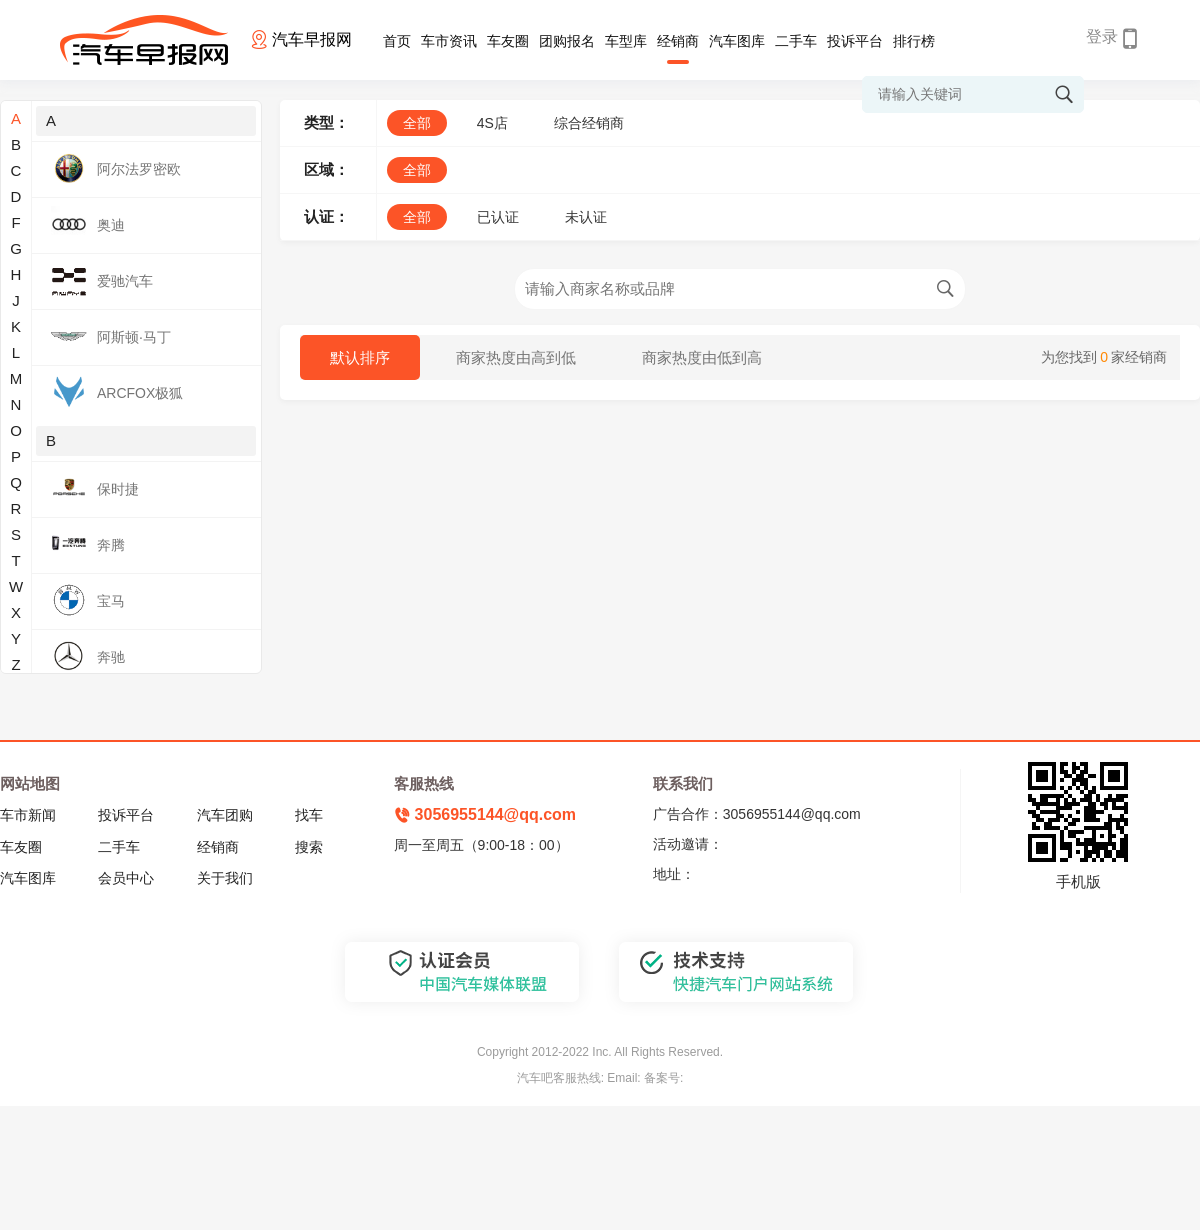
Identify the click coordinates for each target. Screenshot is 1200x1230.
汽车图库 (737, 41)
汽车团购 (225, 815)
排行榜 (914, 41)
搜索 (309, 847)
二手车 (796, 41)
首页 (397, 41)
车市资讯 (449, 41)
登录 (1102, 36)
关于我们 (225, 878)
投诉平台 (855, 41)
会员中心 (126, 878)
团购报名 (567, 41)
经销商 (678, 41)
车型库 (626, 41)
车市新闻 (28, 815)
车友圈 (508, 41)
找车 (309, 815)
